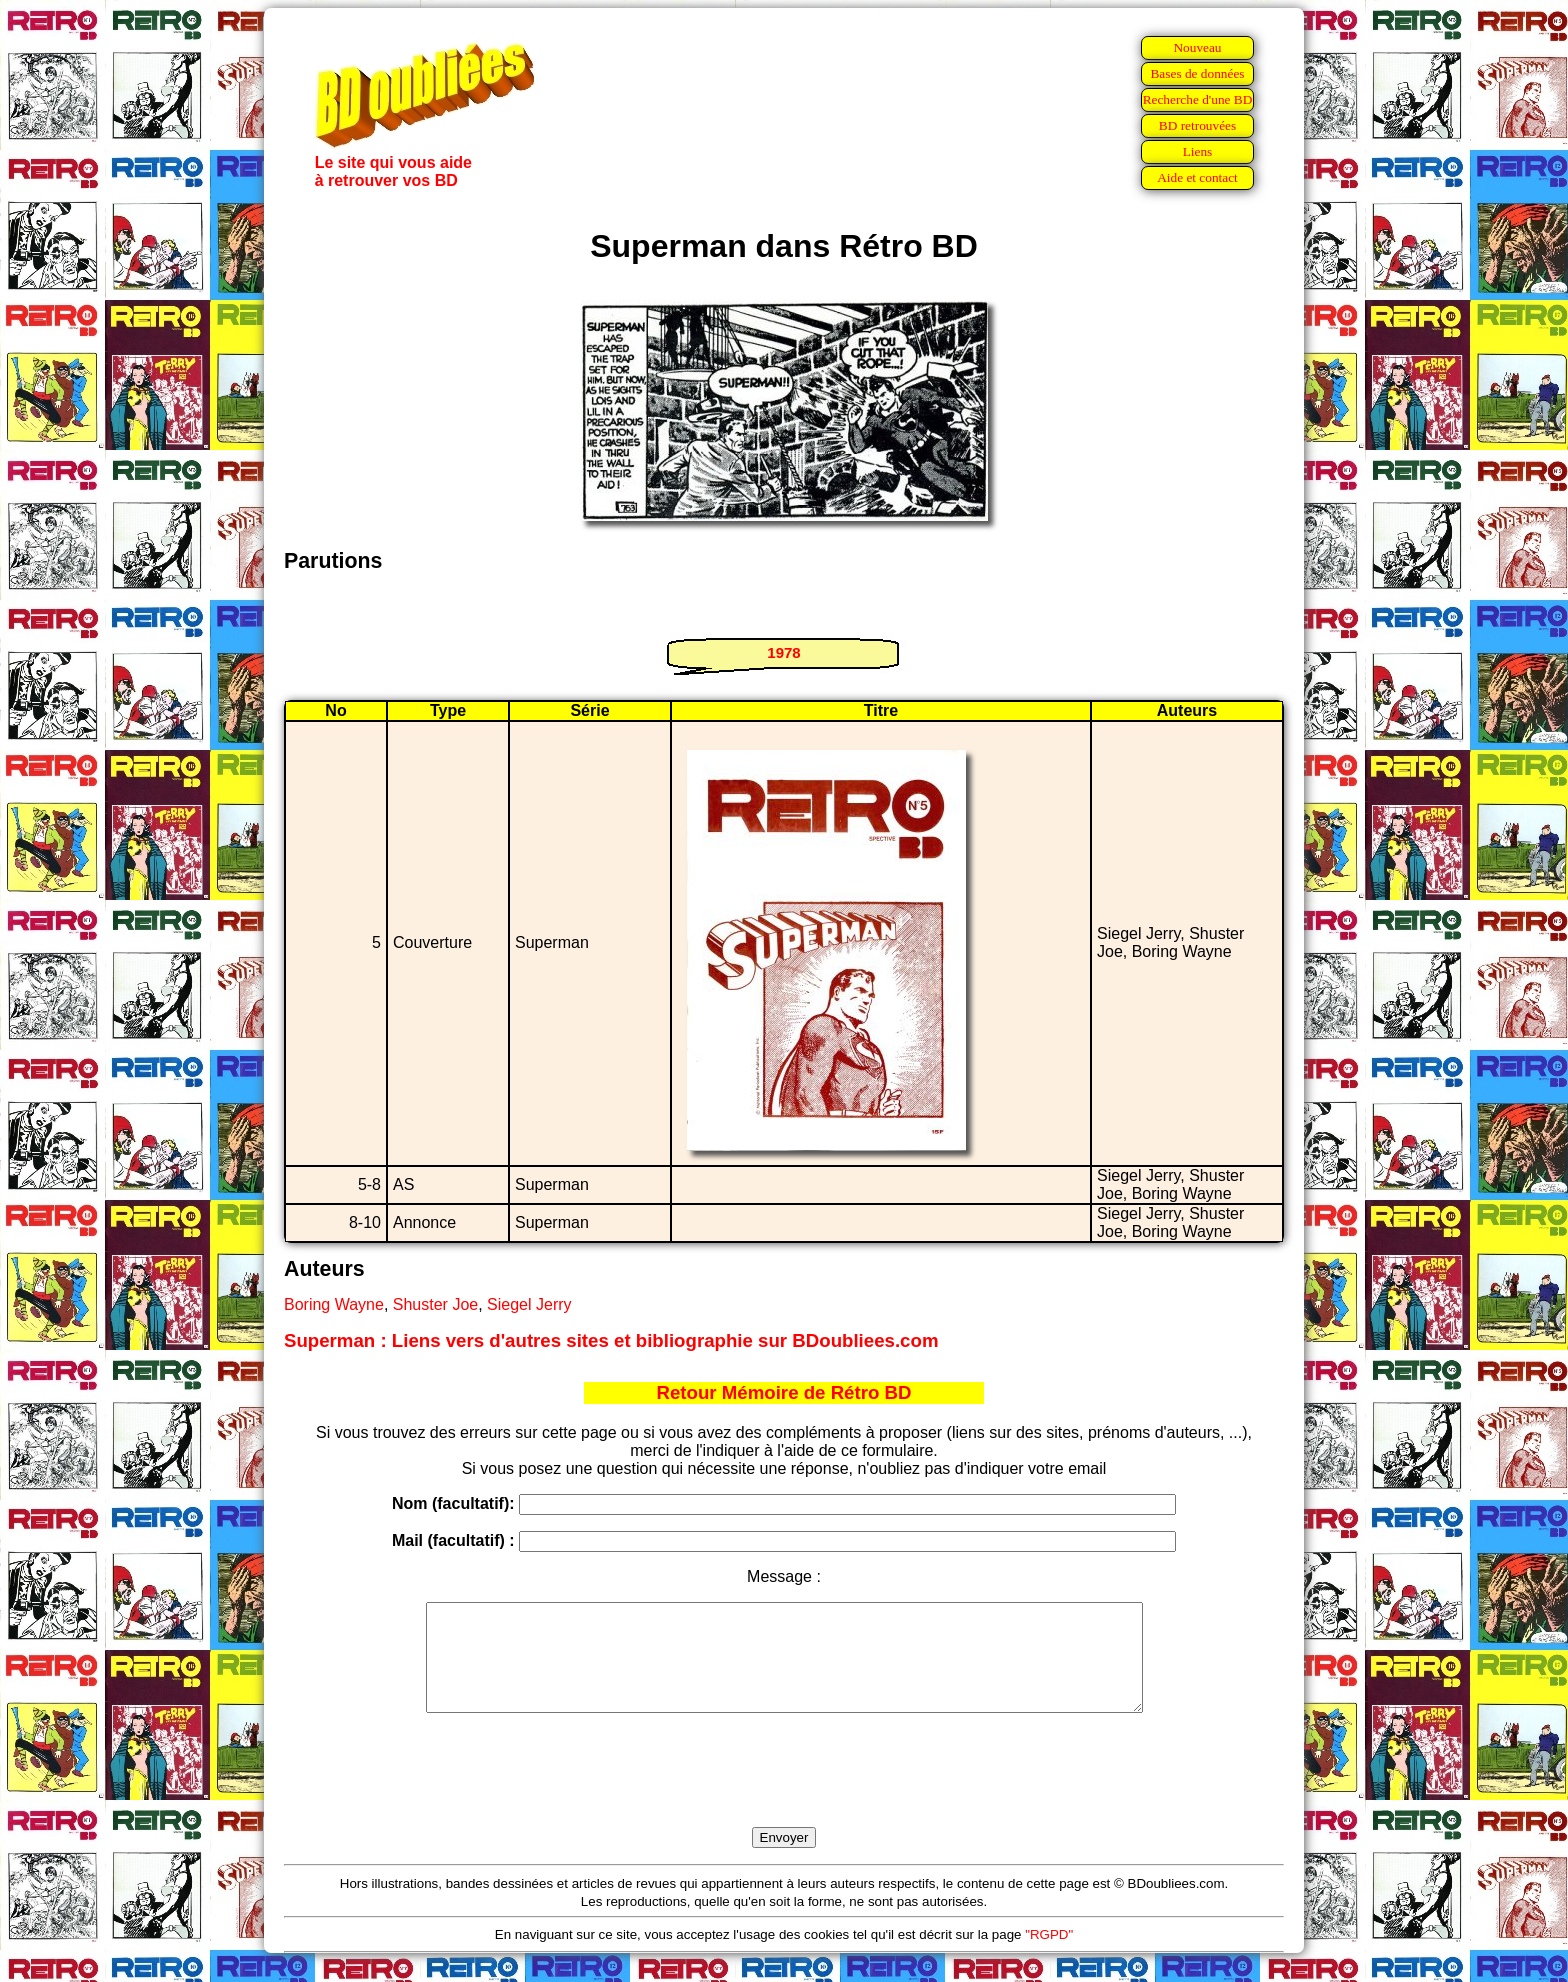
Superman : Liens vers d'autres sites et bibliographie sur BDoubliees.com (611, 1340)
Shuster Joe (435, 1304)
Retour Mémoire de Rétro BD (783, 1392)
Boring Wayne (334, 1304)
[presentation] (784, 1793)
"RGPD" (1049, 1955)
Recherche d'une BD (1198, 99)
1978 (783, 652)
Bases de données (1197, 73)
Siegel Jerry (529, 1304)
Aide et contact (1197, 177)
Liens (1198, 151)
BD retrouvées (1197, 125)
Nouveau (1197, 47)
